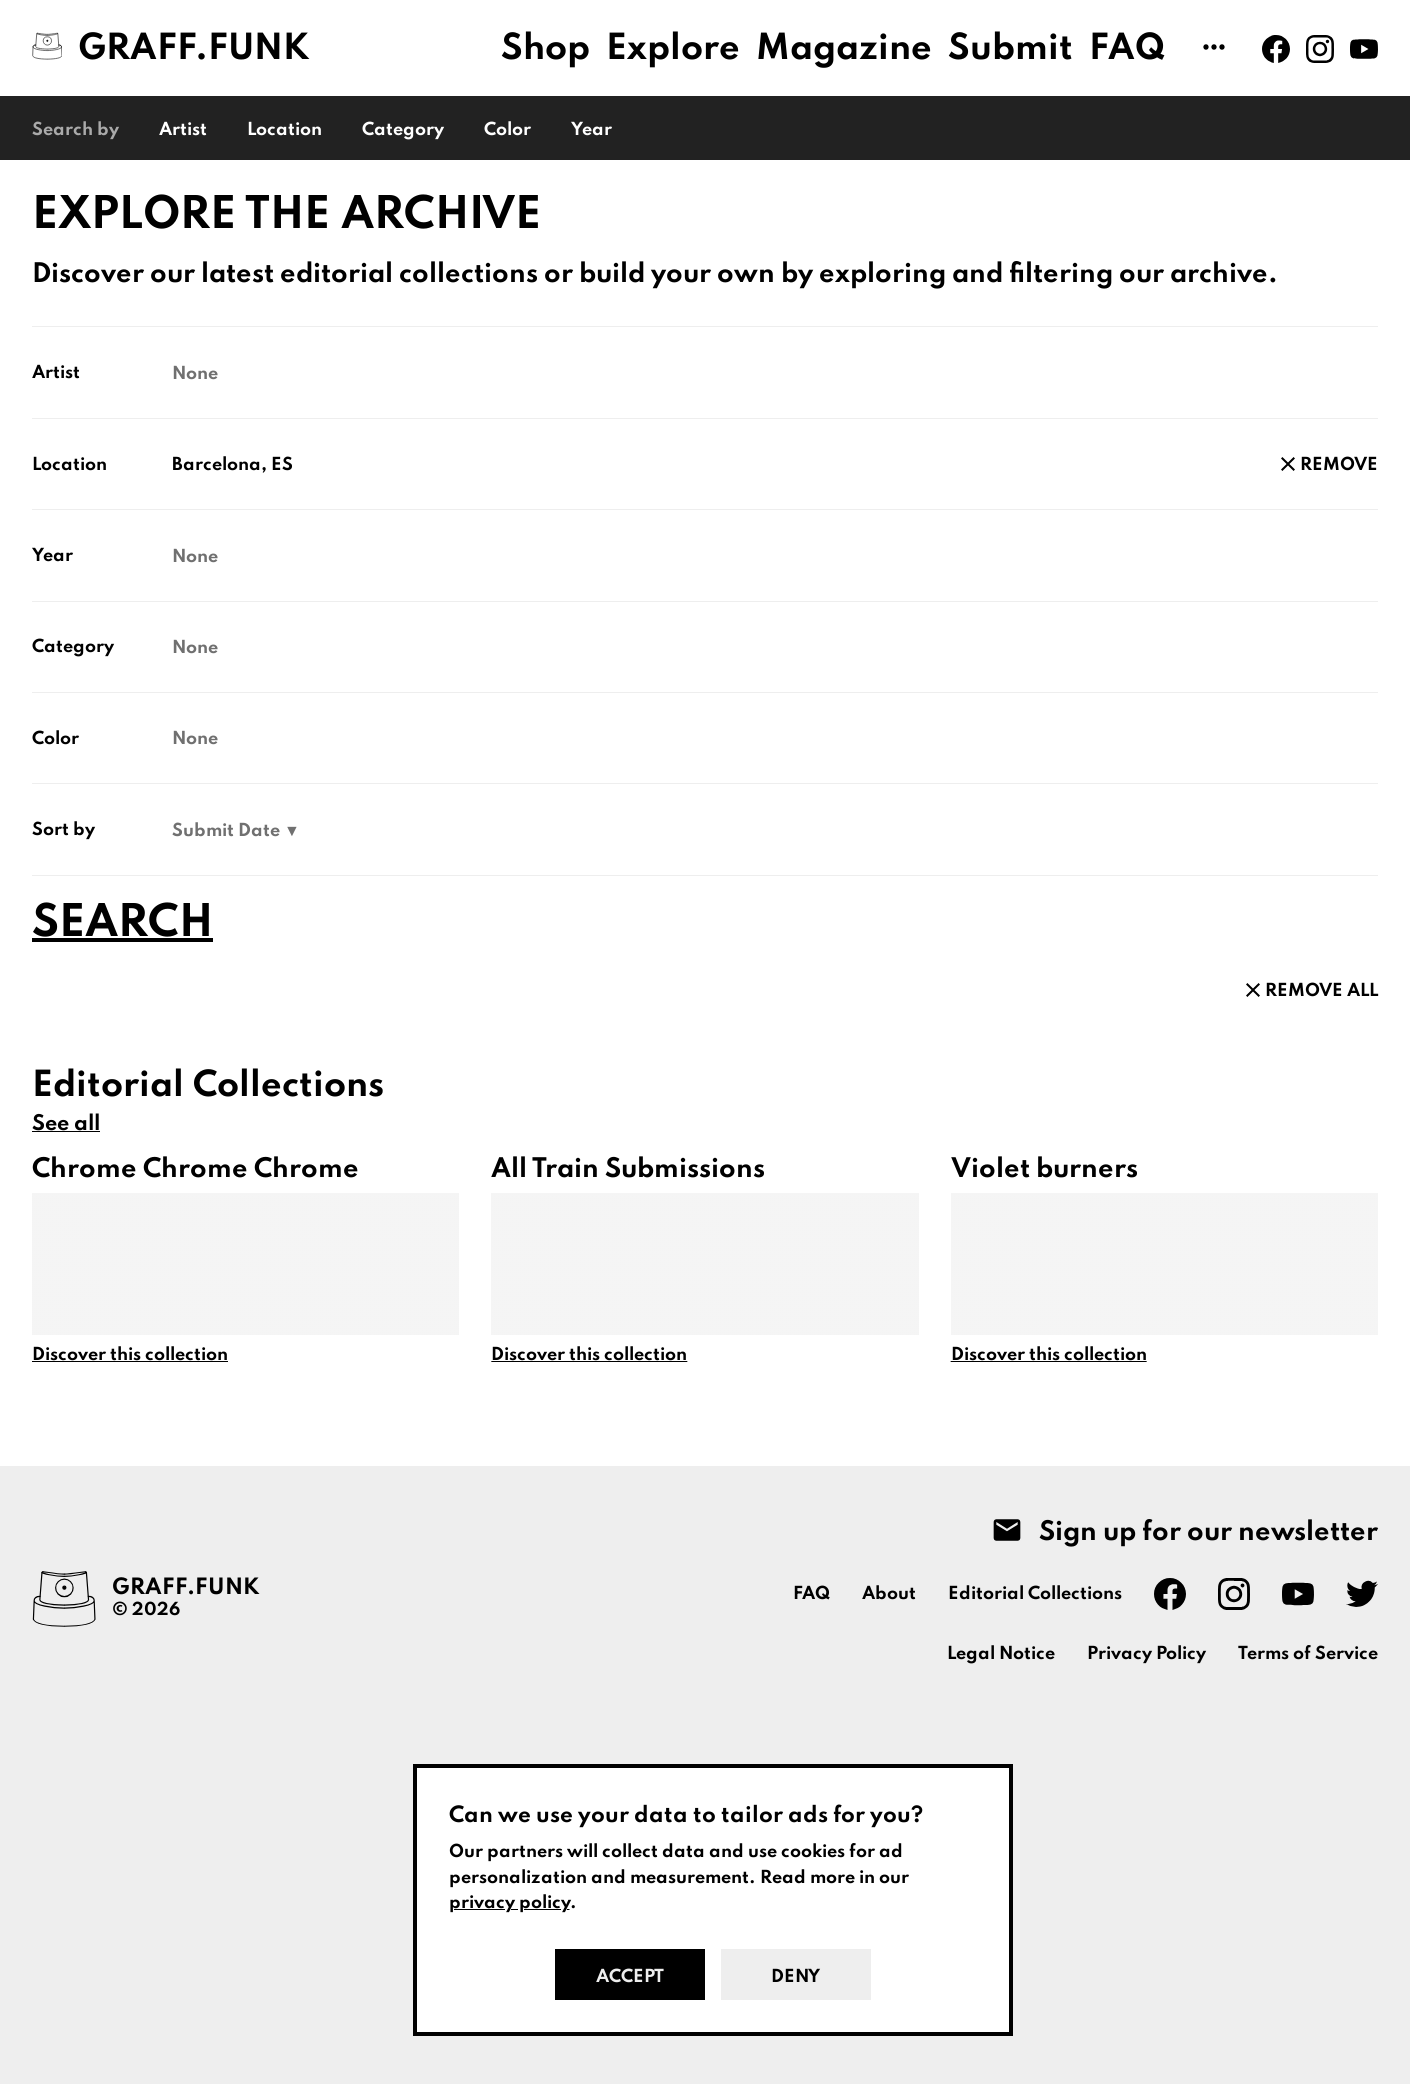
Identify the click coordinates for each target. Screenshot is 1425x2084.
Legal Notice (1001, 1654)
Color (507, 130)
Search (122, 924)
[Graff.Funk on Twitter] (1362, 1594)
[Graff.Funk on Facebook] (1276, 49)
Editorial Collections (1035, 1594)
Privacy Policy (1146, 1654)
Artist (183, 130)
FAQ (1127, 49)
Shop (545, 49)
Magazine (844, 49)
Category (403, 130)
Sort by (63, 830)
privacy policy (509, 1903)
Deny (795, 1977)
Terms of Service (1308, 1654)
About (889, 1594)
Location (284, 130)
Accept (630, 1977)
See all (66, 1124)
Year (591, 130)
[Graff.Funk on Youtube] (1364, 49)
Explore (673, 49)
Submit (1010, 49)
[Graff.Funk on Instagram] (1320, 49)
